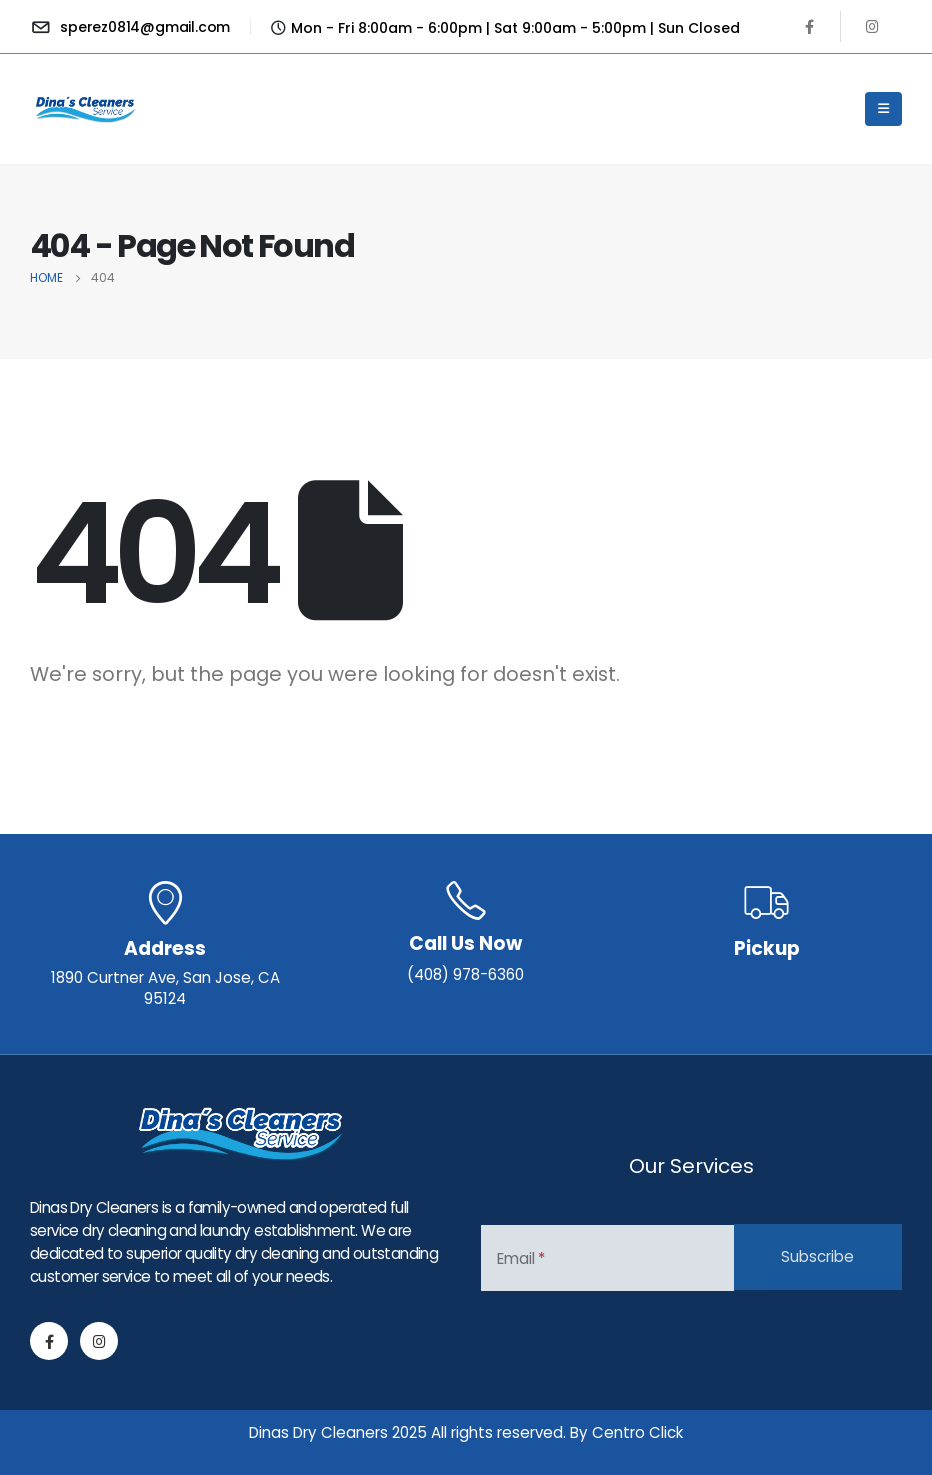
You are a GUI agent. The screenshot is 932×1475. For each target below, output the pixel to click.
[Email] (607, 1258)
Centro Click (637, 1432)
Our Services (691, 1166)
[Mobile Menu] (883, 109)
